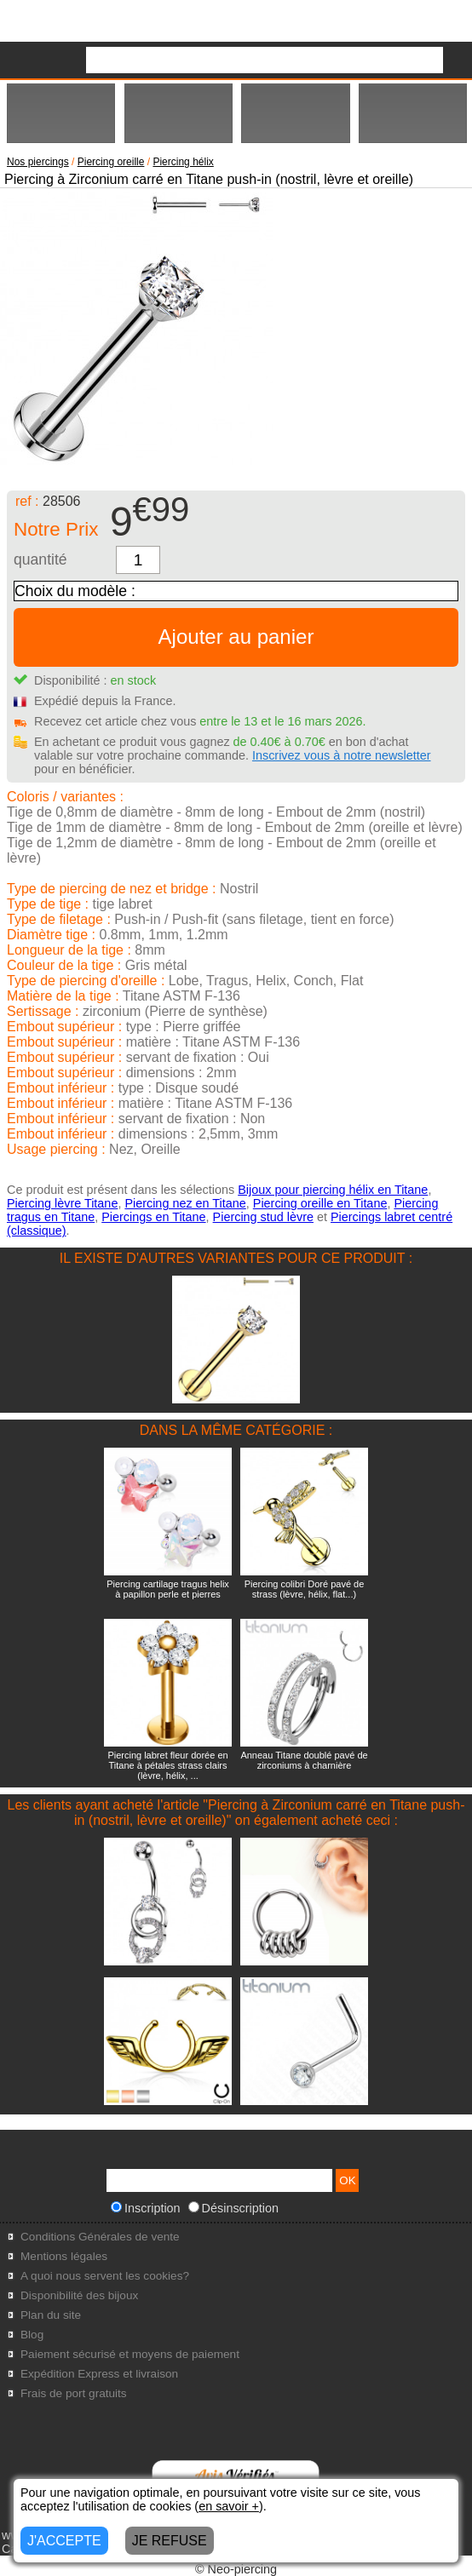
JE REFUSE (169, 2540)
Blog (31, 2334)
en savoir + (229, 2506)
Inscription (146, 2208)
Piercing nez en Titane (184, 1203)
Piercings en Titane (153, 1217)
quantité (40, 559)
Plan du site (50, 2315)
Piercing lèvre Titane (62, 1203)
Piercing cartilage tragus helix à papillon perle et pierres (167, 1589)
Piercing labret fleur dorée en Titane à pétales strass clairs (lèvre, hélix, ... (167, 1765)
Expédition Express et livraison (99, 2373)
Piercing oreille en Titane (320, 1203)
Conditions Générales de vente (100, 2236)
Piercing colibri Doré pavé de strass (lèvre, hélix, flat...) (305, 1589)
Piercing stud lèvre (263, 1217)
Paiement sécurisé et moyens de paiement (129, 2354)
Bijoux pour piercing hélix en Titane (333, 1189)
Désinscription (233, 2208)
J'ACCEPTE (64, 2540)
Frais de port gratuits (73, 2393)
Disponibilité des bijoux (79, 2295)
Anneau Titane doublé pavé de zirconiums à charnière (303, 1760)
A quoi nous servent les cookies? (104, 2275)
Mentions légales (63, 2256)
